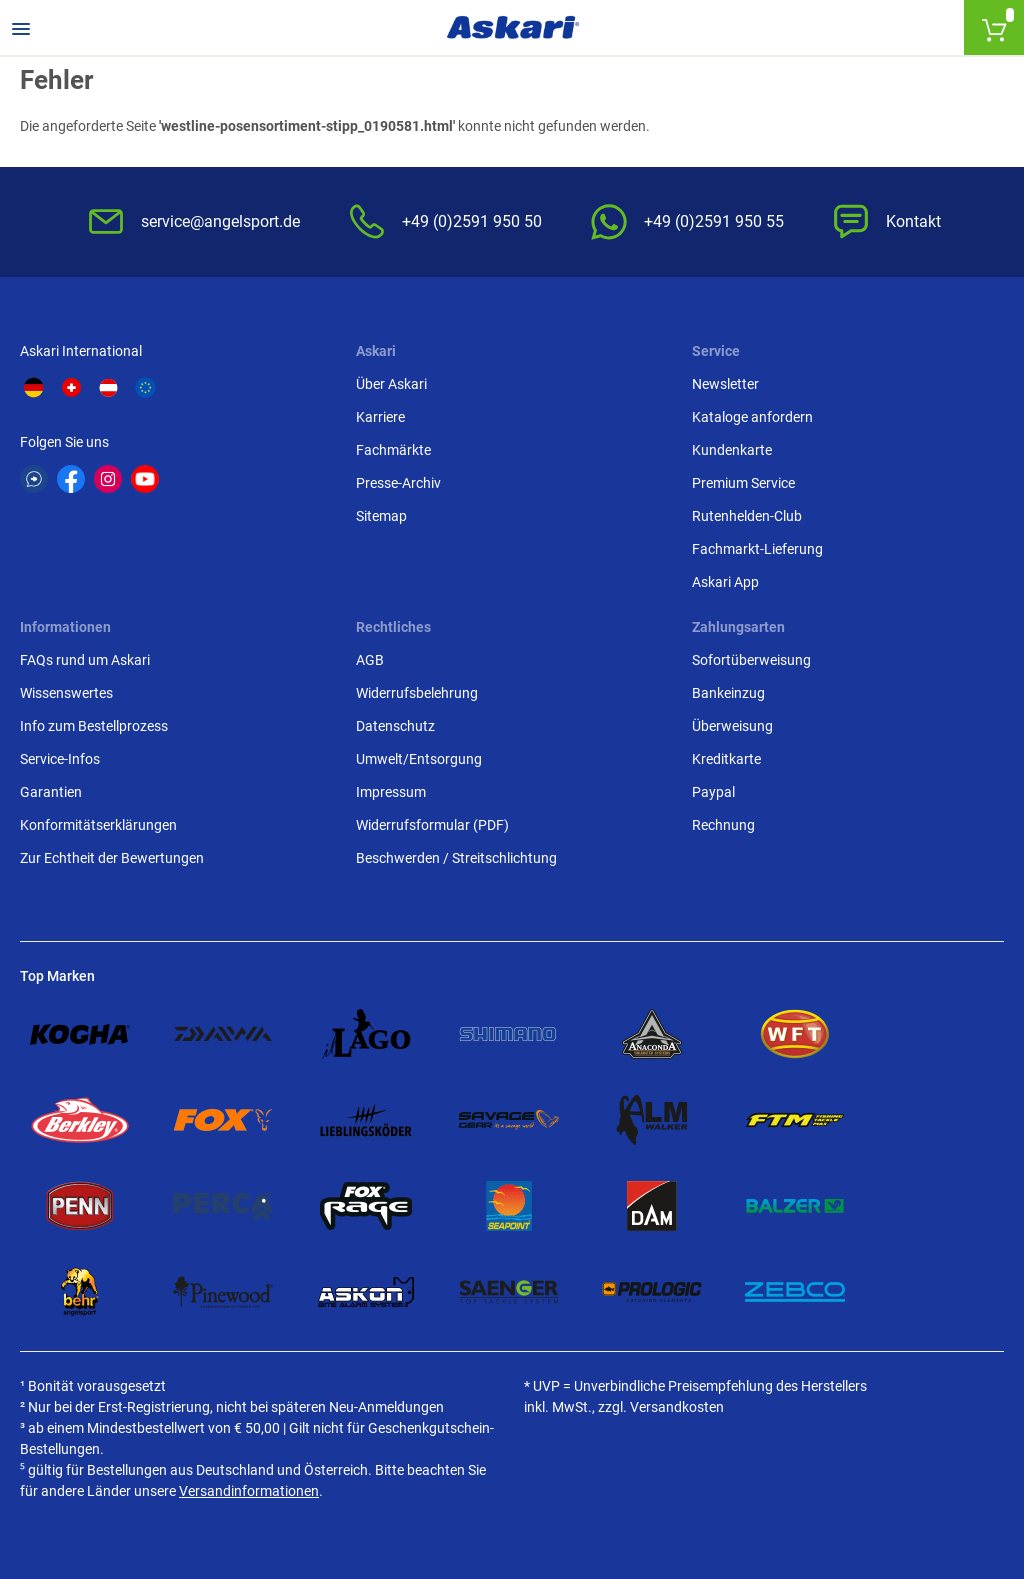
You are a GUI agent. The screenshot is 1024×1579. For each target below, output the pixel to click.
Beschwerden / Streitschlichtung (456, 858)
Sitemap (381, 516)
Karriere (380, 417)
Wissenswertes (66, 693)
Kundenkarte (732, 450)
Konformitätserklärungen (98, 825)
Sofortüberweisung (751, 660)
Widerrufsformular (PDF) (432, 825)
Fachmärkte (393, 450)
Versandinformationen (249, 1491)
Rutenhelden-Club (747, 516)
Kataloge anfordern (752, 417)
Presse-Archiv (398, 483)
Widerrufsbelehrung (417, 693)
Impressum (391, 792)
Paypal (713, 792)
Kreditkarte (726, 759)
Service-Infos (60, 759)
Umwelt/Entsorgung (419, 759)
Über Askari (391, 384)
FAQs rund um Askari (85, 660)
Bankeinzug (728, 693)
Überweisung (732, 726)
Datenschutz (395, 726)
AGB (370, 660)
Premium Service (743, 483)
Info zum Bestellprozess (94, 726)
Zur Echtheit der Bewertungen (112, 858)
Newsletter (725, 384)
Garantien (51, 792)
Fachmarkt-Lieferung (757, 549)
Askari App (725, 582)
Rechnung (723, 825)
